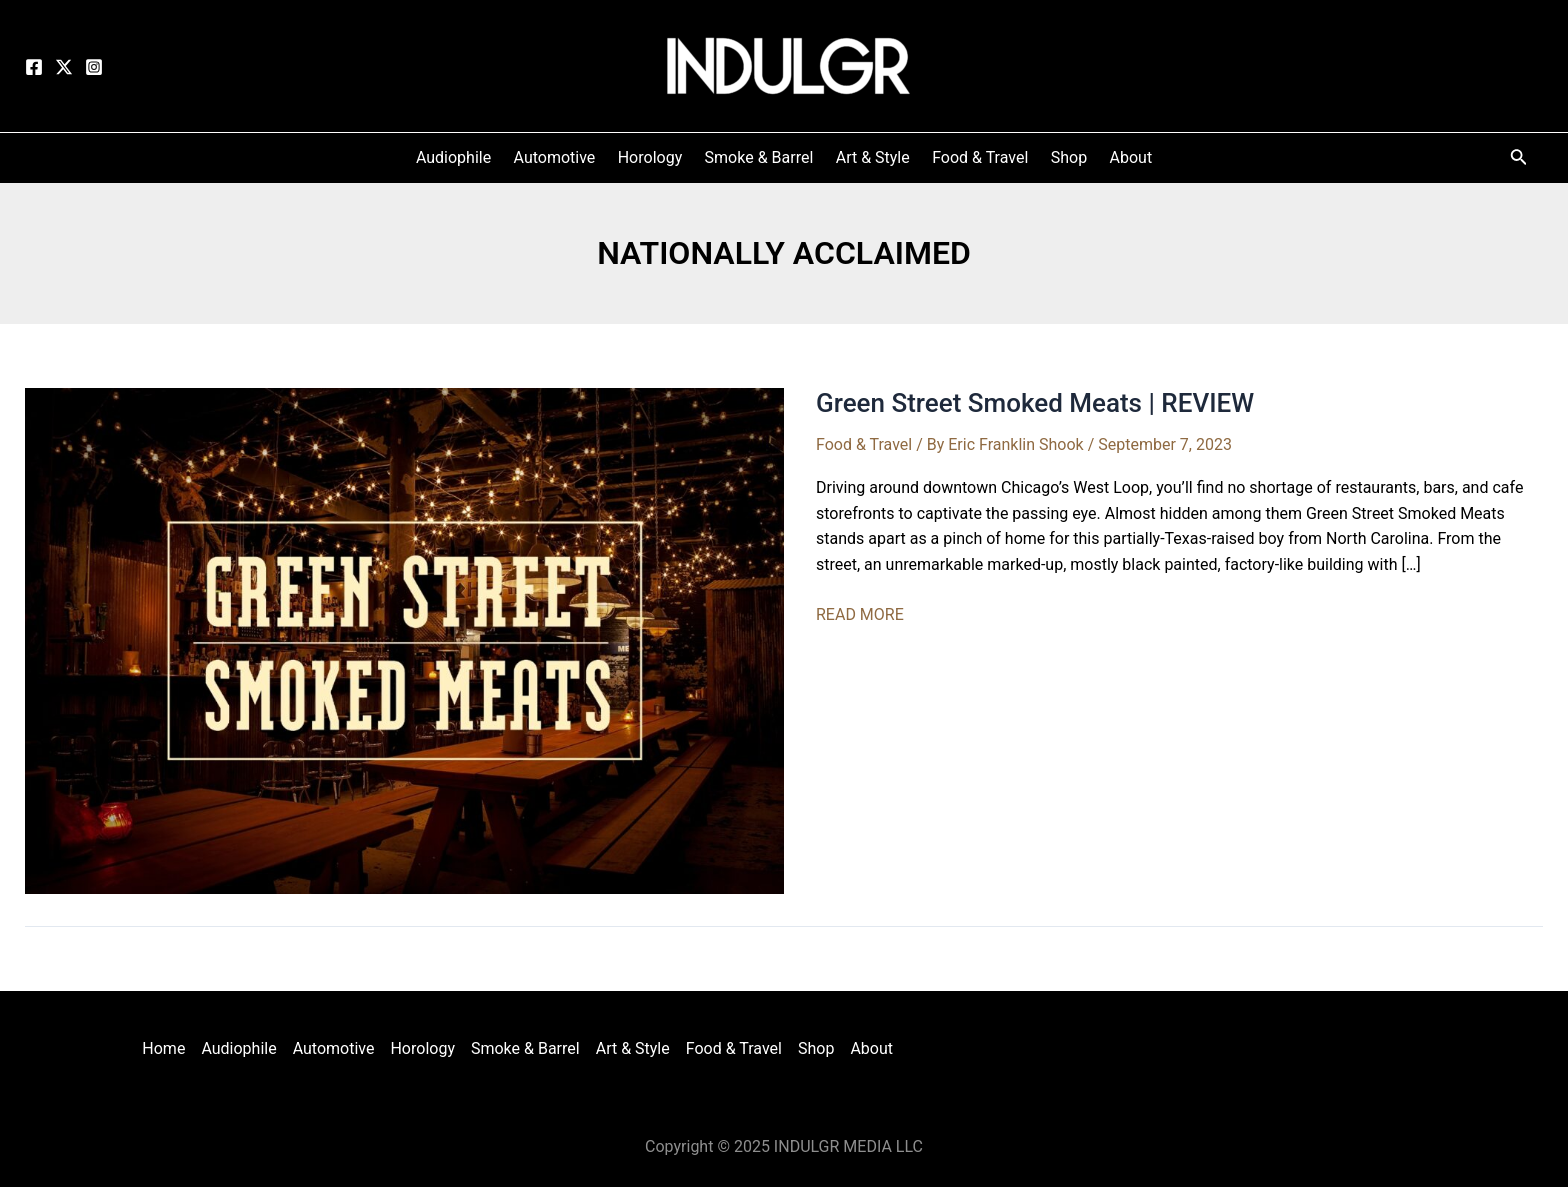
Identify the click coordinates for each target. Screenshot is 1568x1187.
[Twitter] (64, 67)
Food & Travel (864, 444)
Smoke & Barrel (525, 1048)
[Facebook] (34, 67)
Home (163, 1048)
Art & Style (633, 1048)
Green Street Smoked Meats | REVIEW (1035, 403)
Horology (422, 1048)
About (871, 1048)
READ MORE (860, 615)
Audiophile (238, 1048)
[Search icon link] (1519, 160)
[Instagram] (94, 67)
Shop (816, 1048)
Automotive (334, 1048)
